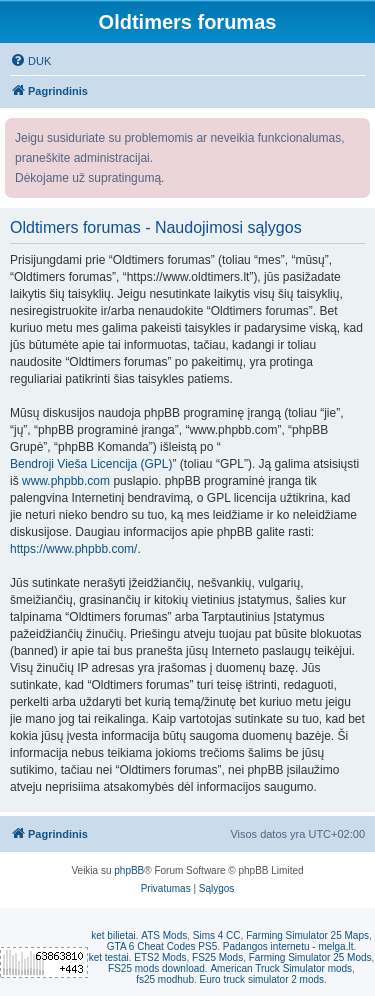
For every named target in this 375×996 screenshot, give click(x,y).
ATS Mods (164, 935)
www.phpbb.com (66, 481)
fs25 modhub (165, 979)
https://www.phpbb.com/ (73, 549)
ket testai (109, 957)
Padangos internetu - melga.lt (288, 946)
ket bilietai (113, 935)
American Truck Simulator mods (281, 968)
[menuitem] (30, 61)
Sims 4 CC (217, 935)
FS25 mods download (156, 968)
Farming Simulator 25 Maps (307, 935)
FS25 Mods (217, 957)
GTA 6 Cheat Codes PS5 (162, 946)
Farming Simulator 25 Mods (310, 957)
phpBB (129, 870)
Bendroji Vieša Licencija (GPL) (91, 464)
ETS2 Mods (160, 957)
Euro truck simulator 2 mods (262, 979)
